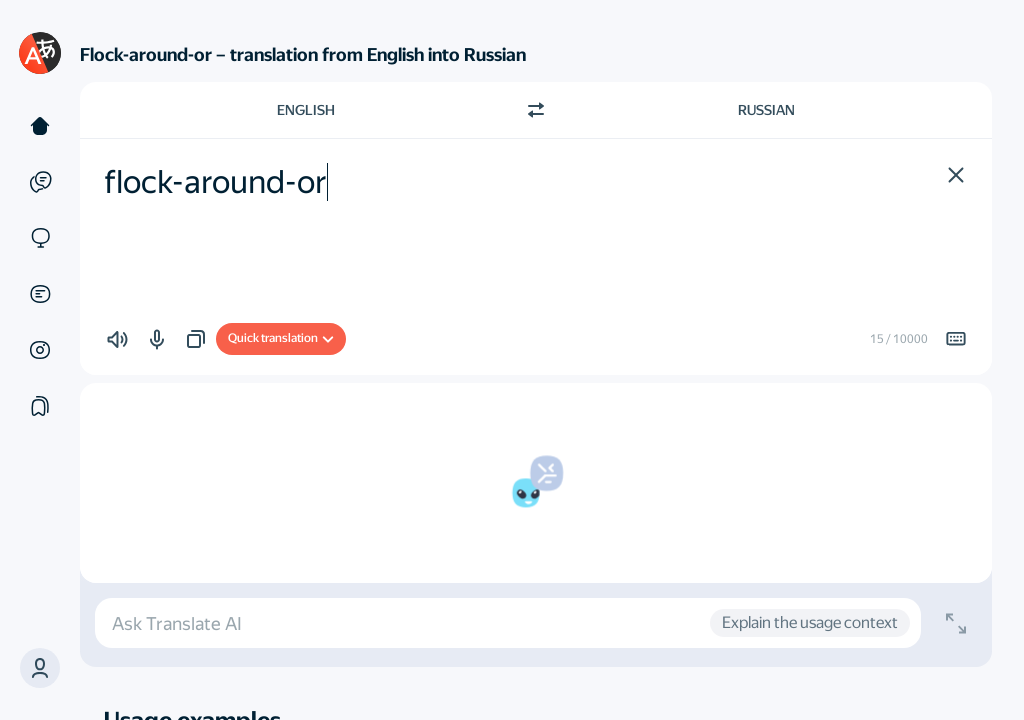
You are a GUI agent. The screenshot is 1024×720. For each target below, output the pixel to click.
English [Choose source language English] (306, 110)
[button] (40, 668)
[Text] (40, 126)
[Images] (40, 350)
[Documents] (40, 294)
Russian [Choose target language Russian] (766, 110)
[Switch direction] (536, 110)
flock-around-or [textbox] (215, 182)
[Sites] (40, 238)
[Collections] (40, 406)
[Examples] (40, 182)
